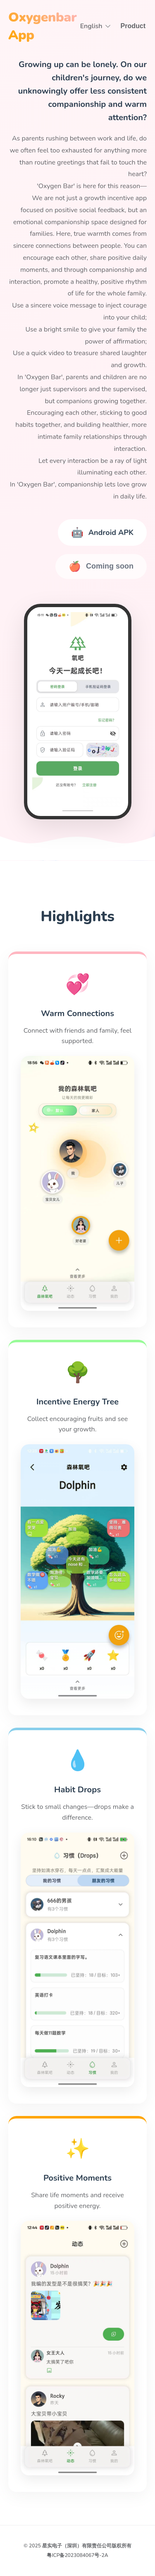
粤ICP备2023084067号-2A (77, 2555)
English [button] (95, 26)
